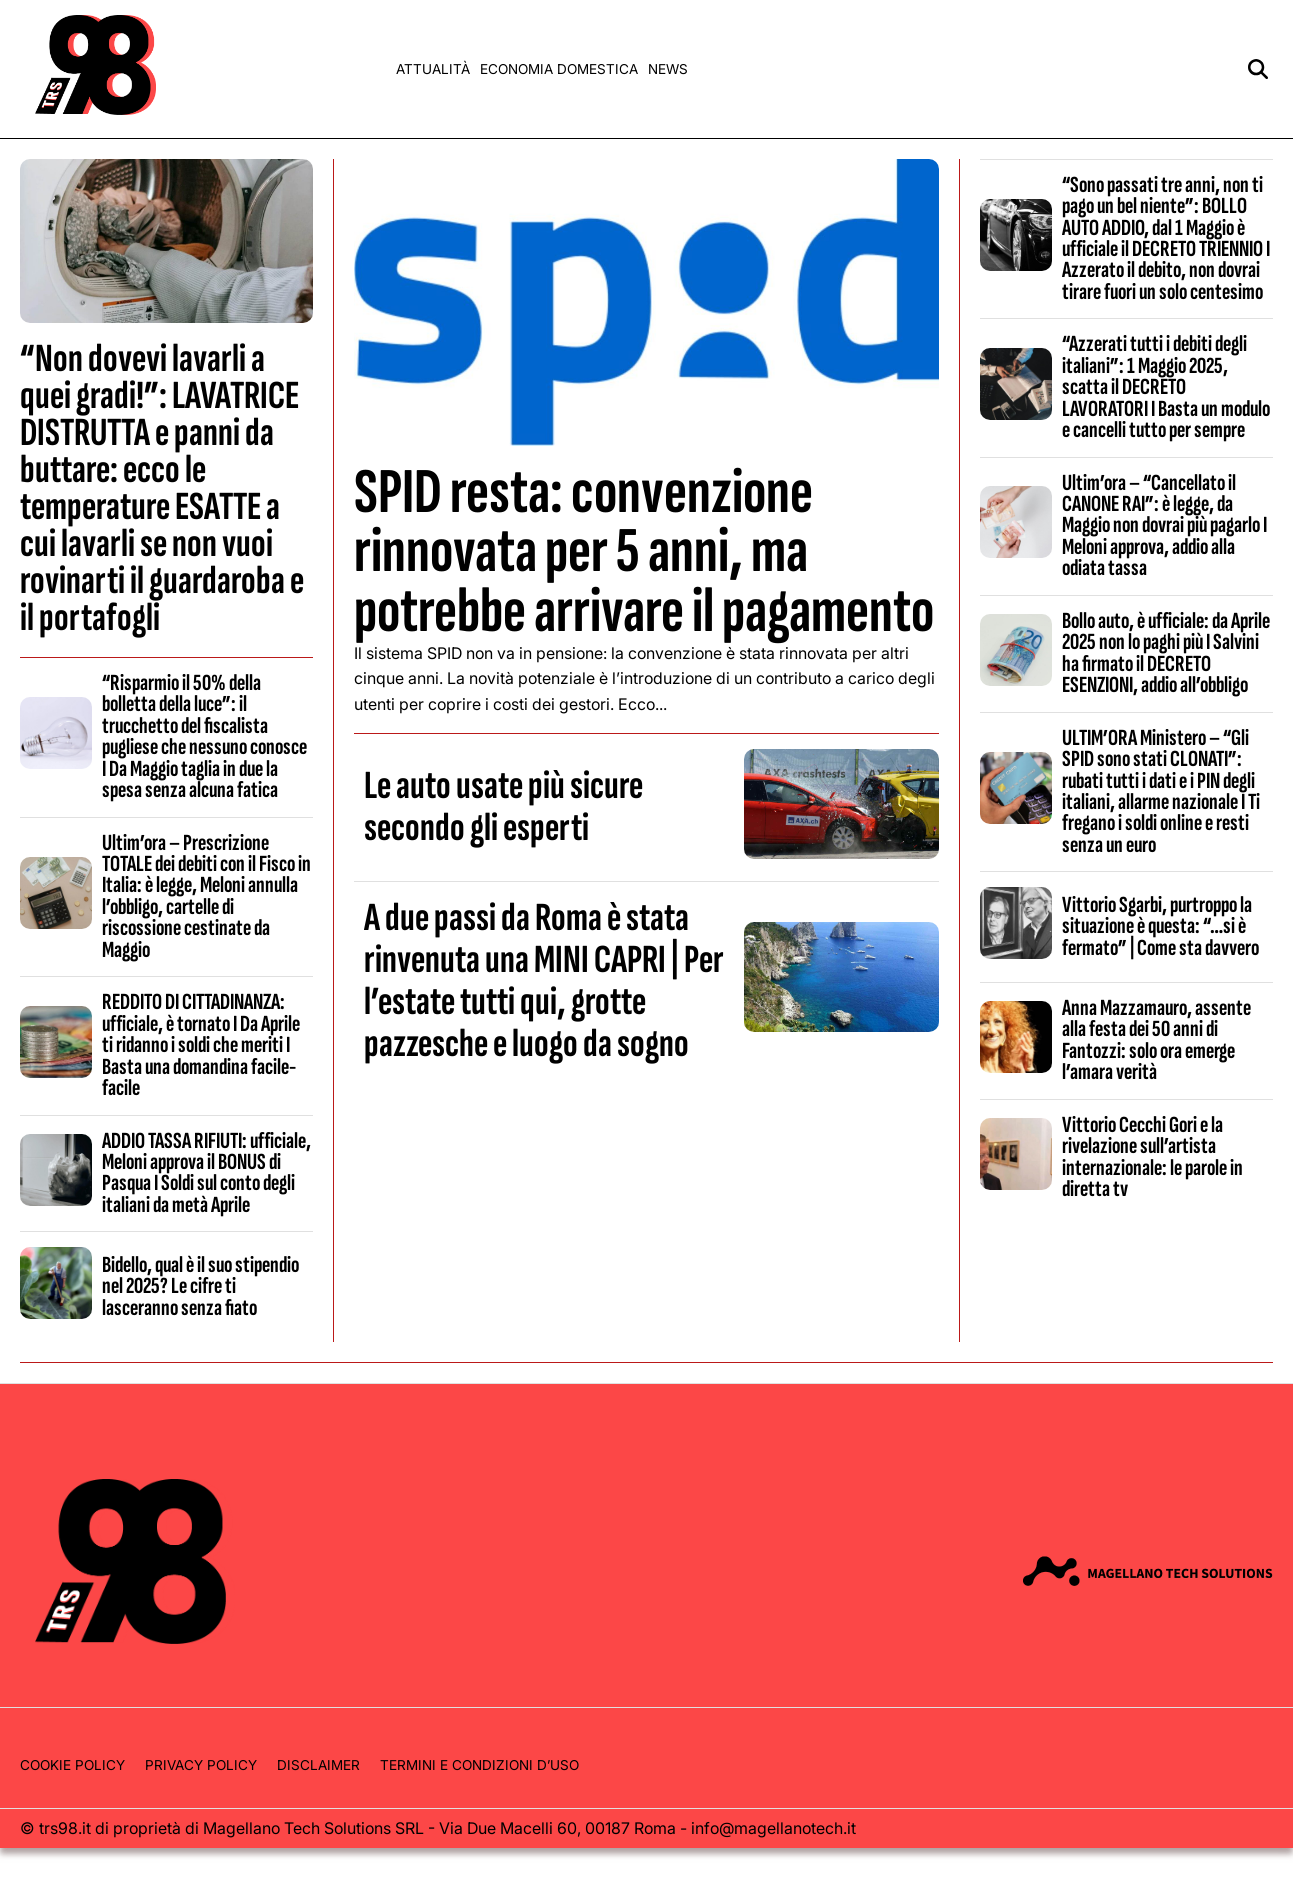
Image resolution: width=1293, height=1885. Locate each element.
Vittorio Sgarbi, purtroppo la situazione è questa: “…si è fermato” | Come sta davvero (1160, 926)
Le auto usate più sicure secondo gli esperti (503, 807)
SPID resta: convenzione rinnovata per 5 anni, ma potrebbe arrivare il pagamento (644, 551)
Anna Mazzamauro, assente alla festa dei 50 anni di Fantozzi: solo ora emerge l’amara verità (1156, 1040)
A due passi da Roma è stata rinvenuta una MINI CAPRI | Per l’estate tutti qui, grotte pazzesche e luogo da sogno (544, 981)
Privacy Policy (201, 1765)
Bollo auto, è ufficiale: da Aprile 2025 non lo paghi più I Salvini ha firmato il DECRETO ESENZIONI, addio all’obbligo (1166, 653)
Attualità (433, 69)
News (668, 69)
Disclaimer (318, 1765)
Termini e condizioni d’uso (479, 1765)
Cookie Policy (72, 1765)
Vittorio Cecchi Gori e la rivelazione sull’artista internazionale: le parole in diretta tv (1152, 1157)
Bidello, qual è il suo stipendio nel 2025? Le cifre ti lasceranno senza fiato (200, 1286)
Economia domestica (559, 69)
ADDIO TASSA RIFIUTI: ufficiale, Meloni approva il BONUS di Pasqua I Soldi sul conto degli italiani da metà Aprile (206, 1173)
